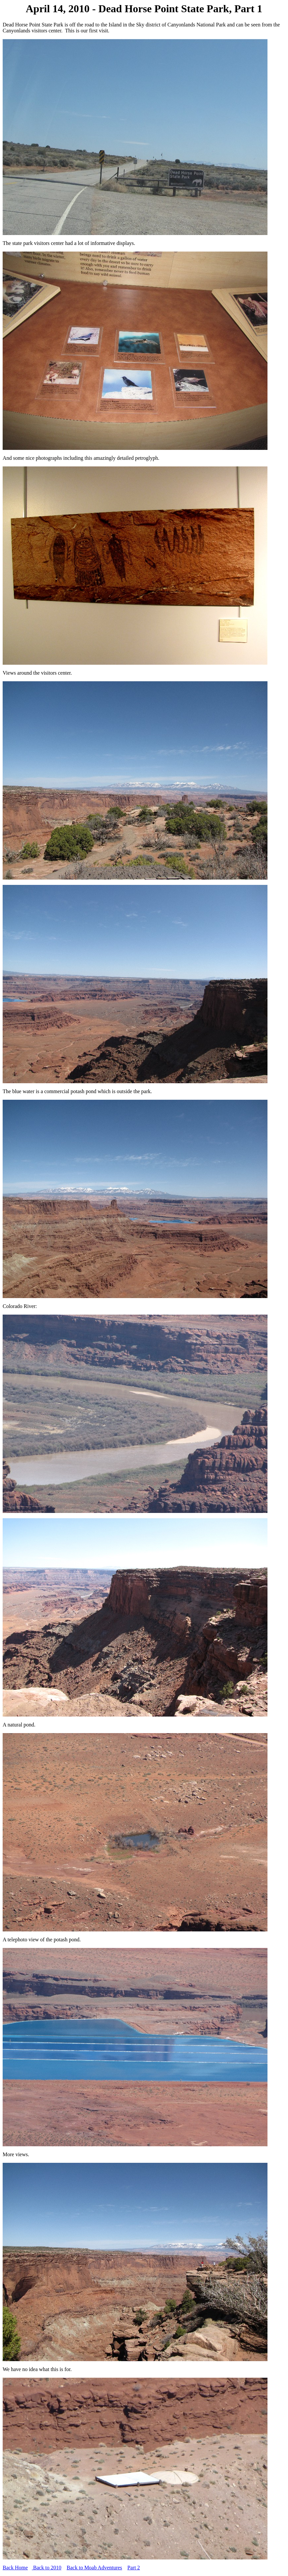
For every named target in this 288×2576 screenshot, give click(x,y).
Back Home (15, 2567)
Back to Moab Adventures (94, 2567)
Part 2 (133, 2567)
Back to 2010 (46, 2567)
